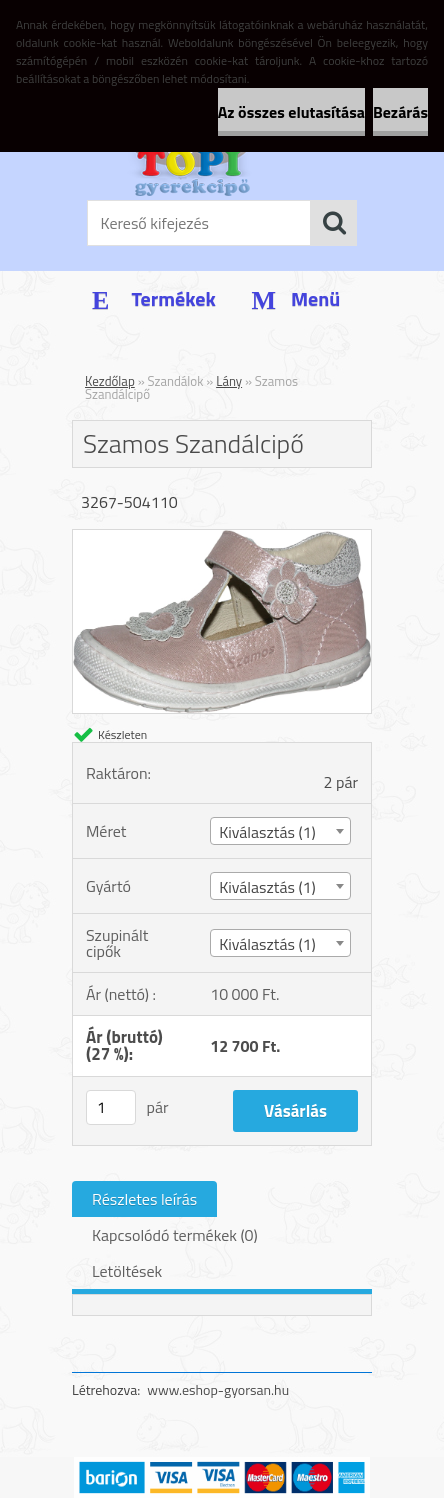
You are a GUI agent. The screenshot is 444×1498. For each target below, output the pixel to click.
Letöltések (127, 1271)
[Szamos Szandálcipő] (222, 538)
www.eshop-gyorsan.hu (218, 1389)
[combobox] (280, 831)
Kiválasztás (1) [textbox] (267, 832)
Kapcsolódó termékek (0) (175, 1235)
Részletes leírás (144, 1199)
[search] (334, 223)
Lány (229, 381)
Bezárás (400, 112)
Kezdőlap (110, 381)
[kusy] (111, 1107)
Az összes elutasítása (291, 112)
